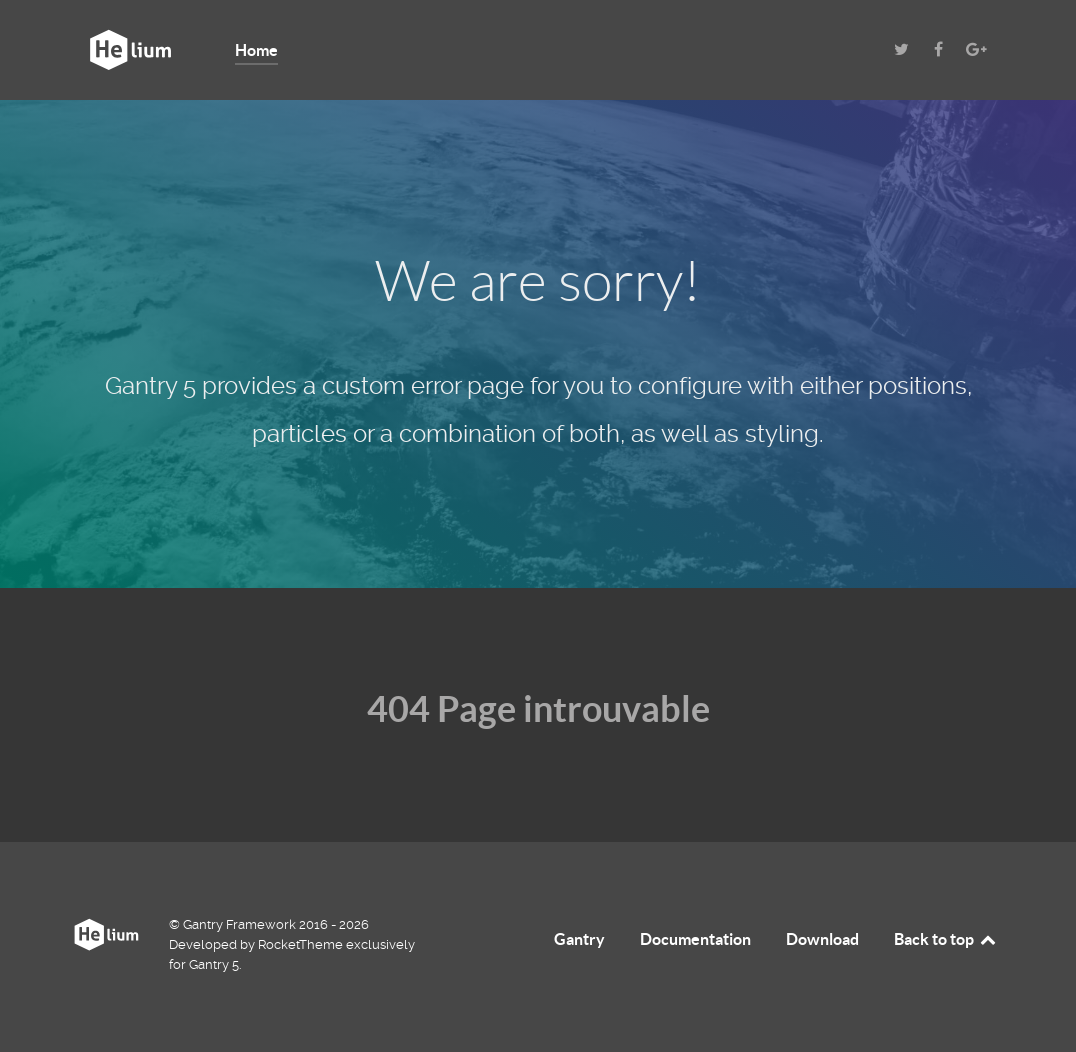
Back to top (946, 939)
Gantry (579, 939)
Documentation (695, 939)
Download (822, 939)
